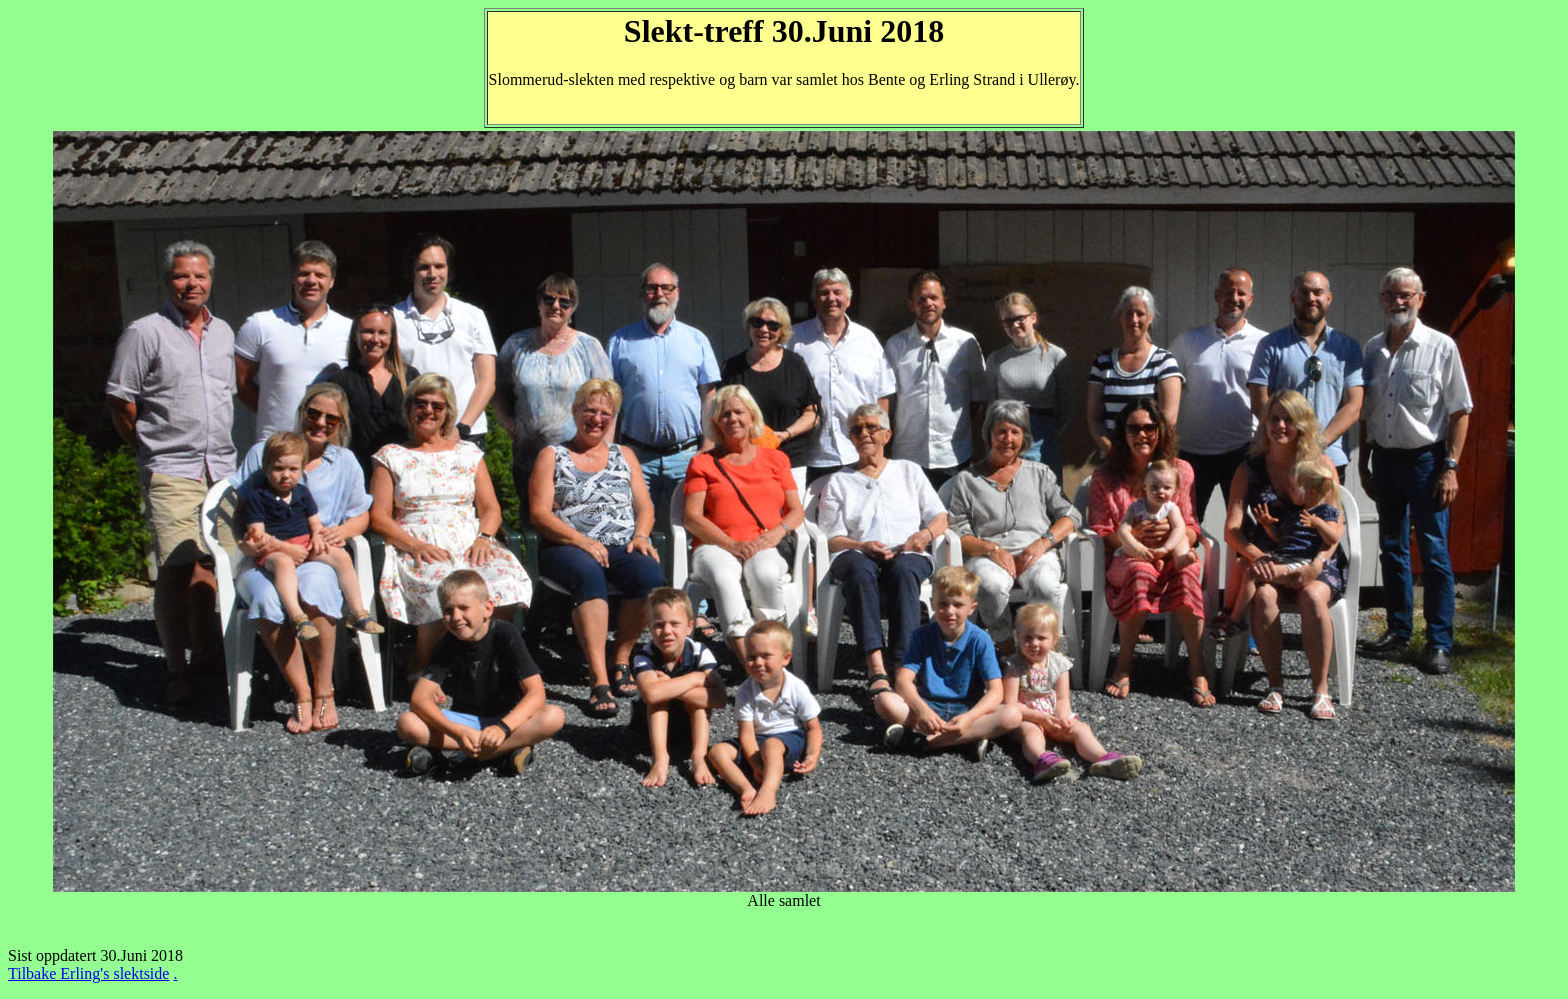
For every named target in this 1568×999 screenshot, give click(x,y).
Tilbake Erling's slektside (88, 973)
